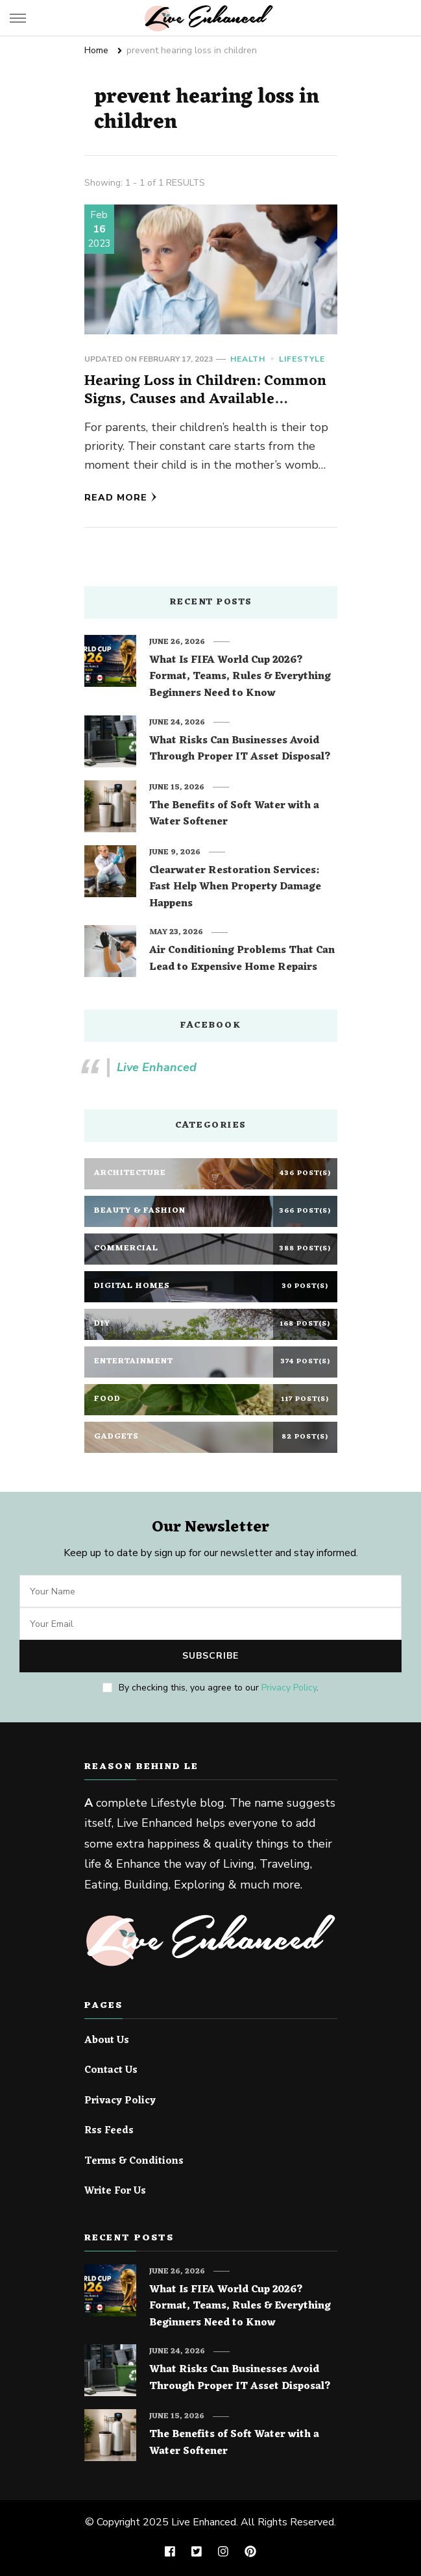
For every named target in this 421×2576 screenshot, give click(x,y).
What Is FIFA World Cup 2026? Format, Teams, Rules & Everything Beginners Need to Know (240, 677)
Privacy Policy (289, 1687)
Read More (120, 497)
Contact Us (111, 2070)
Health (247, 359)
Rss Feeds (109, 2131)
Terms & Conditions (134, 2161)
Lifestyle (302, 359)
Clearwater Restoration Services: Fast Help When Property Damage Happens (235, 888)
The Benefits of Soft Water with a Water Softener (234, 814)
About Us (106, 2041)
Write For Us (115, 2191)
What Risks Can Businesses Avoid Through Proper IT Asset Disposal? (240, 749)
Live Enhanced (157, 1067)
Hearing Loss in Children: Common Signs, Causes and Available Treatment (205, 399)
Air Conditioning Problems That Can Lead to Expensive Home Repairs (242, 959)
